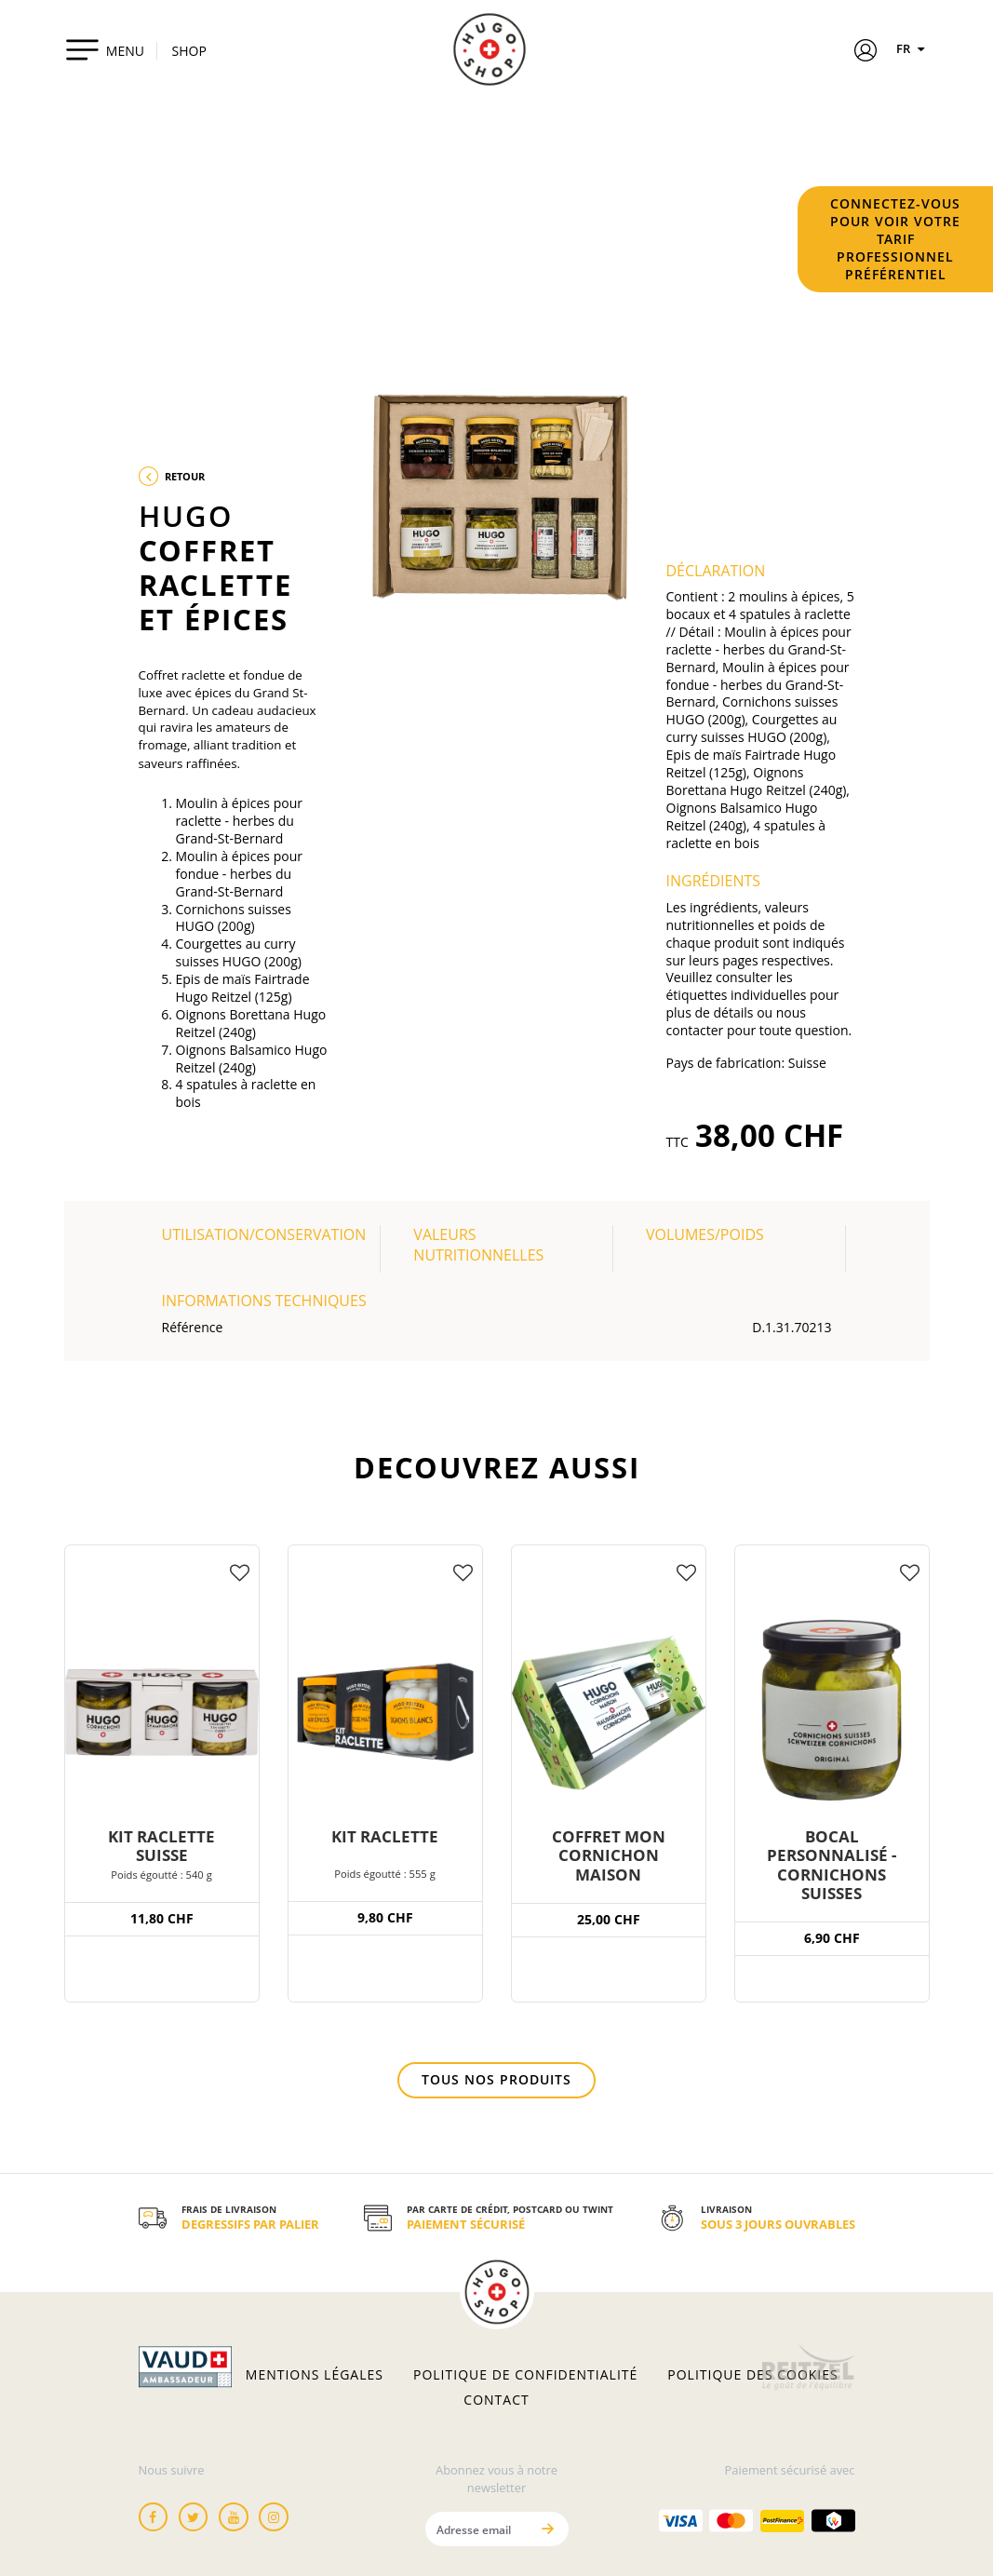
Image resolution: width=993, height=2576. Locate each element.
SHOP (189, 51)
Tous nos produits (496, 2079)
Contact (496, 2400)
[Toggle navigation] (104, 49)
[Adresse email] (477, 2529)
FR (913, 48)
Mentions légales (314, 2375)
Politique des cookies (752, 2375)
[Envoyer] (548, 2529)
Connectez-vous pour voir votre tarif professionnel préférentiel (895, 239)
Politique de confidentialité (525, 2375)
